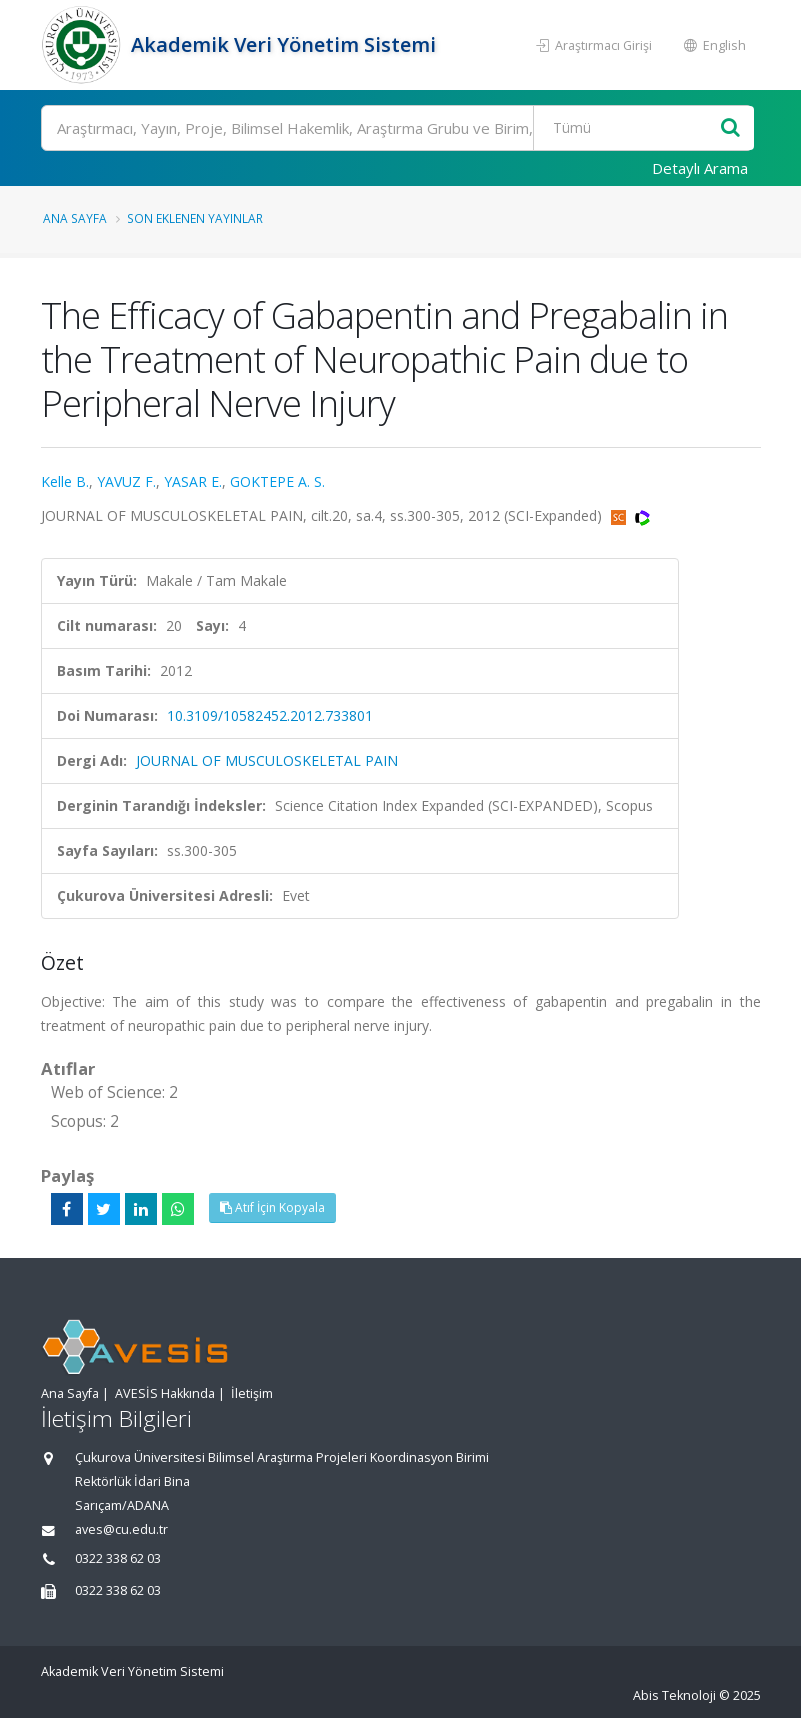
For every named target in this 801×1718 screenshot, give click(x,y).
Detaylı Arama (700, 168)
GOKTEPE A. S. (277, 481)
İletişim (252, 1393)
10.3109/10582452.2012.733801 (270, 715)
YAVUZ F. (126, 481)
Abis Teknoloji (674, 1695)
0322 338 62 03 (118, 1558)
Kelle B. (65, 481)
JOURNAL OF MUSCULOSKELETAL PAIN (267, 760)
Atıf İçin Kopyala (272, 1207)
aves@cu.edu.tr (121, 1529)
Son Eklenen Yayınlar (195, 218)
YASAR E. (193, 481)
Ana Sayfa (75, 218)
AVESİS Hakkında (165, 1393)
